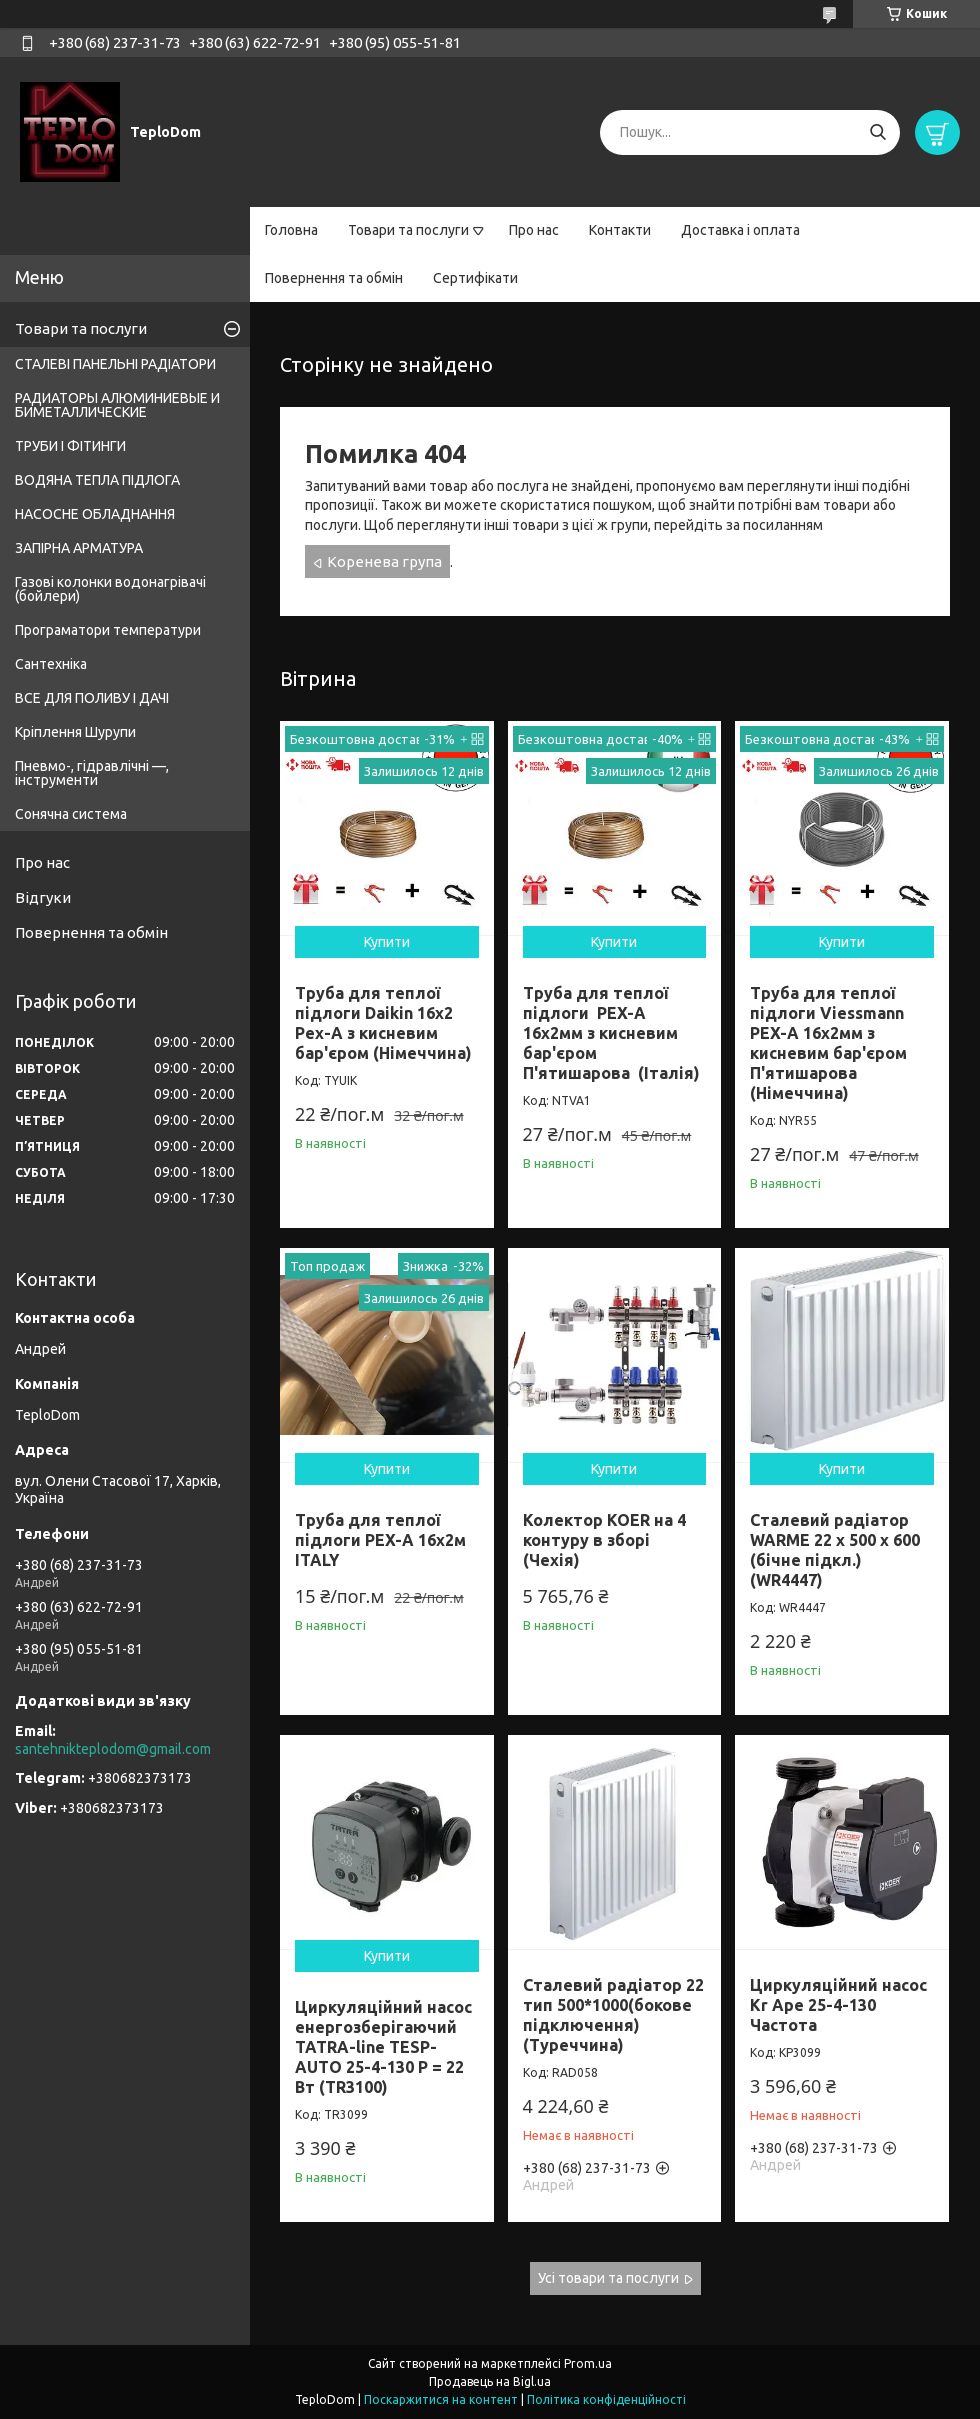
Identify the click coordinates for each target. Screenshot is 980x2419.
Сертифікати (475, 278)
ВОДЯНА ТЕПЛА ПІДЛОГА (97, 480)
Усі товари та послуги (608, 2278)
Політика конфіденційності (606, 2399)
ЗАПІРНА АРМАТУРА (79, 548)
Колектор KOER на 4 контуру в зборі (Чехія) (604, 1540)
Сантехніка (51, 664)
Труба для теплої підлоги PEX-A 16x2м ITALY (380, 1540)
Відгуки (43, 897)
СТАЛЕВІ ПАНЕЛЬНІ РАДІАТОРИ (115, 364)
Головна (291, 230)
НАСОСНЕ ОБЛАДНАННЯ (95, 514)
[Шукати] (877, 132)
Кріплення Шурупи (75, 732)
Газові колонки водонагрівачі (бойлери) (110, 589)
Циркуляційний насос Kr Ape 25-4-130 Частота (838, 2005)
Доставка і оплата (740, 230)
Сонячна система (71, 814)
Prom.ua (588, 2363)
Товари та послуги (408, 230)
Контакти (620, 230)
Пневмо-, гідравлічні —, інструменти (92, 773)
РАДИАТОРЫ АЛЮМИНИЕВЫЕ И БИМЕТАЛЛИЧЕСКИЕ (117, 405)
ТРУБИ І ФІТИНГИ (70, 446)
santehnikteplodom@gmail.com (113, 1749)
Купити (387, 942)
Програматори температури (108, 630)
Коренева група (384, 561)
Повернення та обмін (334, 278)
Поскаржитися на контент (441, 2399)
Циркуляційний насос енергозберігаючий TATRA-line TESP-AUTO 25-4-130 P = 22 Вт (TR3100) (383, 2047)
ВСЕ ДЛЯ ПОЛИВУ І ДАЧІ (92, 698)
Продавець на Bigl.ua (490, 2381)
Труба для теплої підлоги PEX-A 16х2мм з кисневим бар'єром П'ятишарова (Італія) (611, 1033)
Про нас (534, 230)
